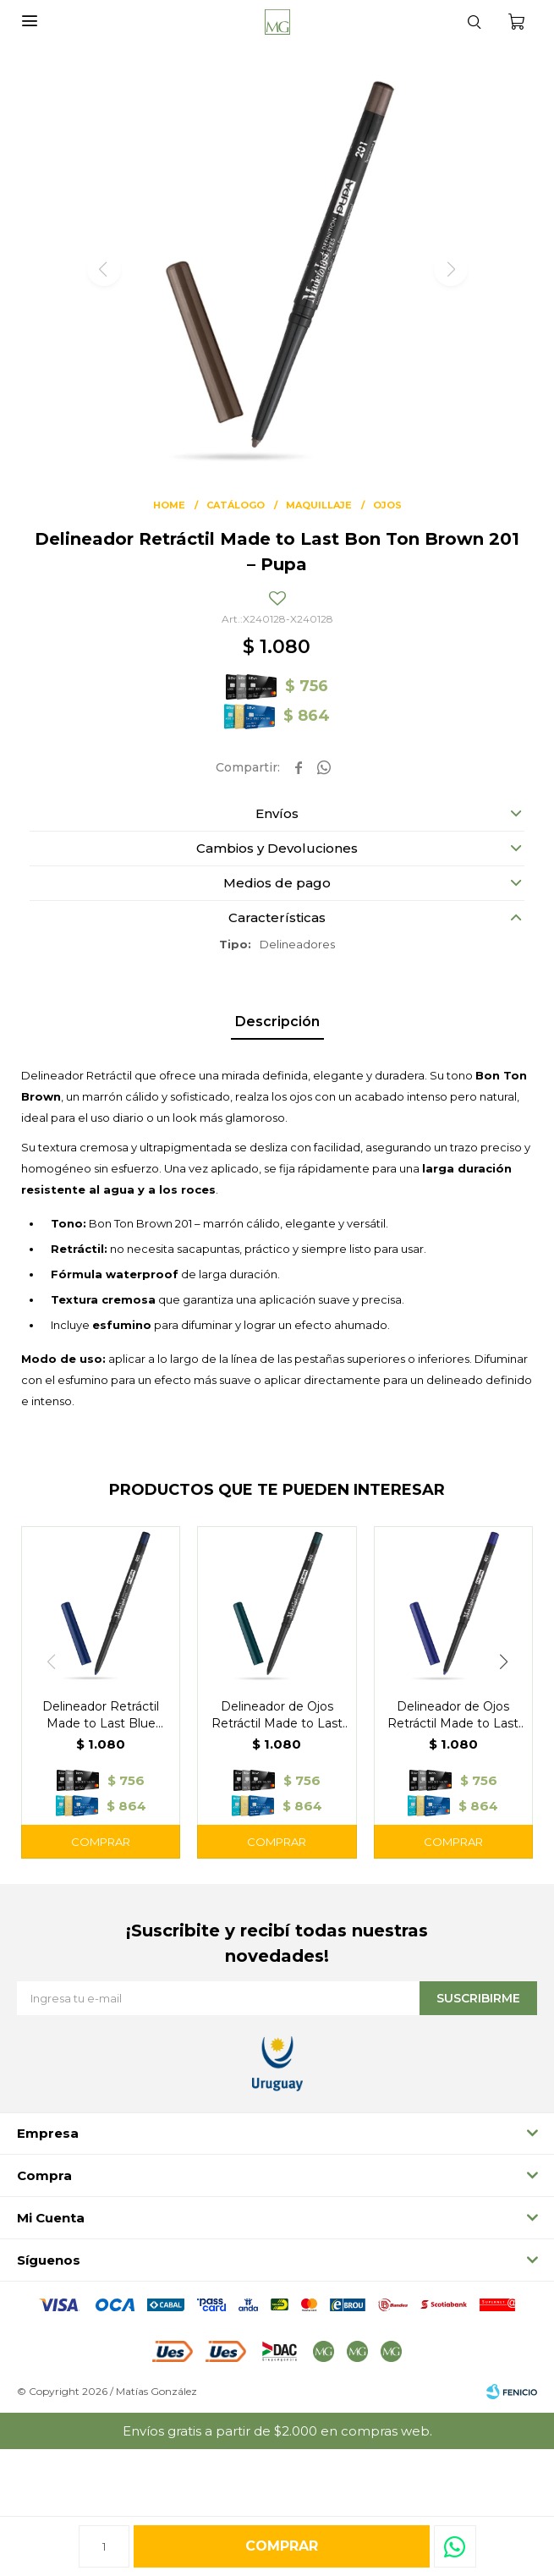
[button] (474, 21)
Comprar (281, 2546)
